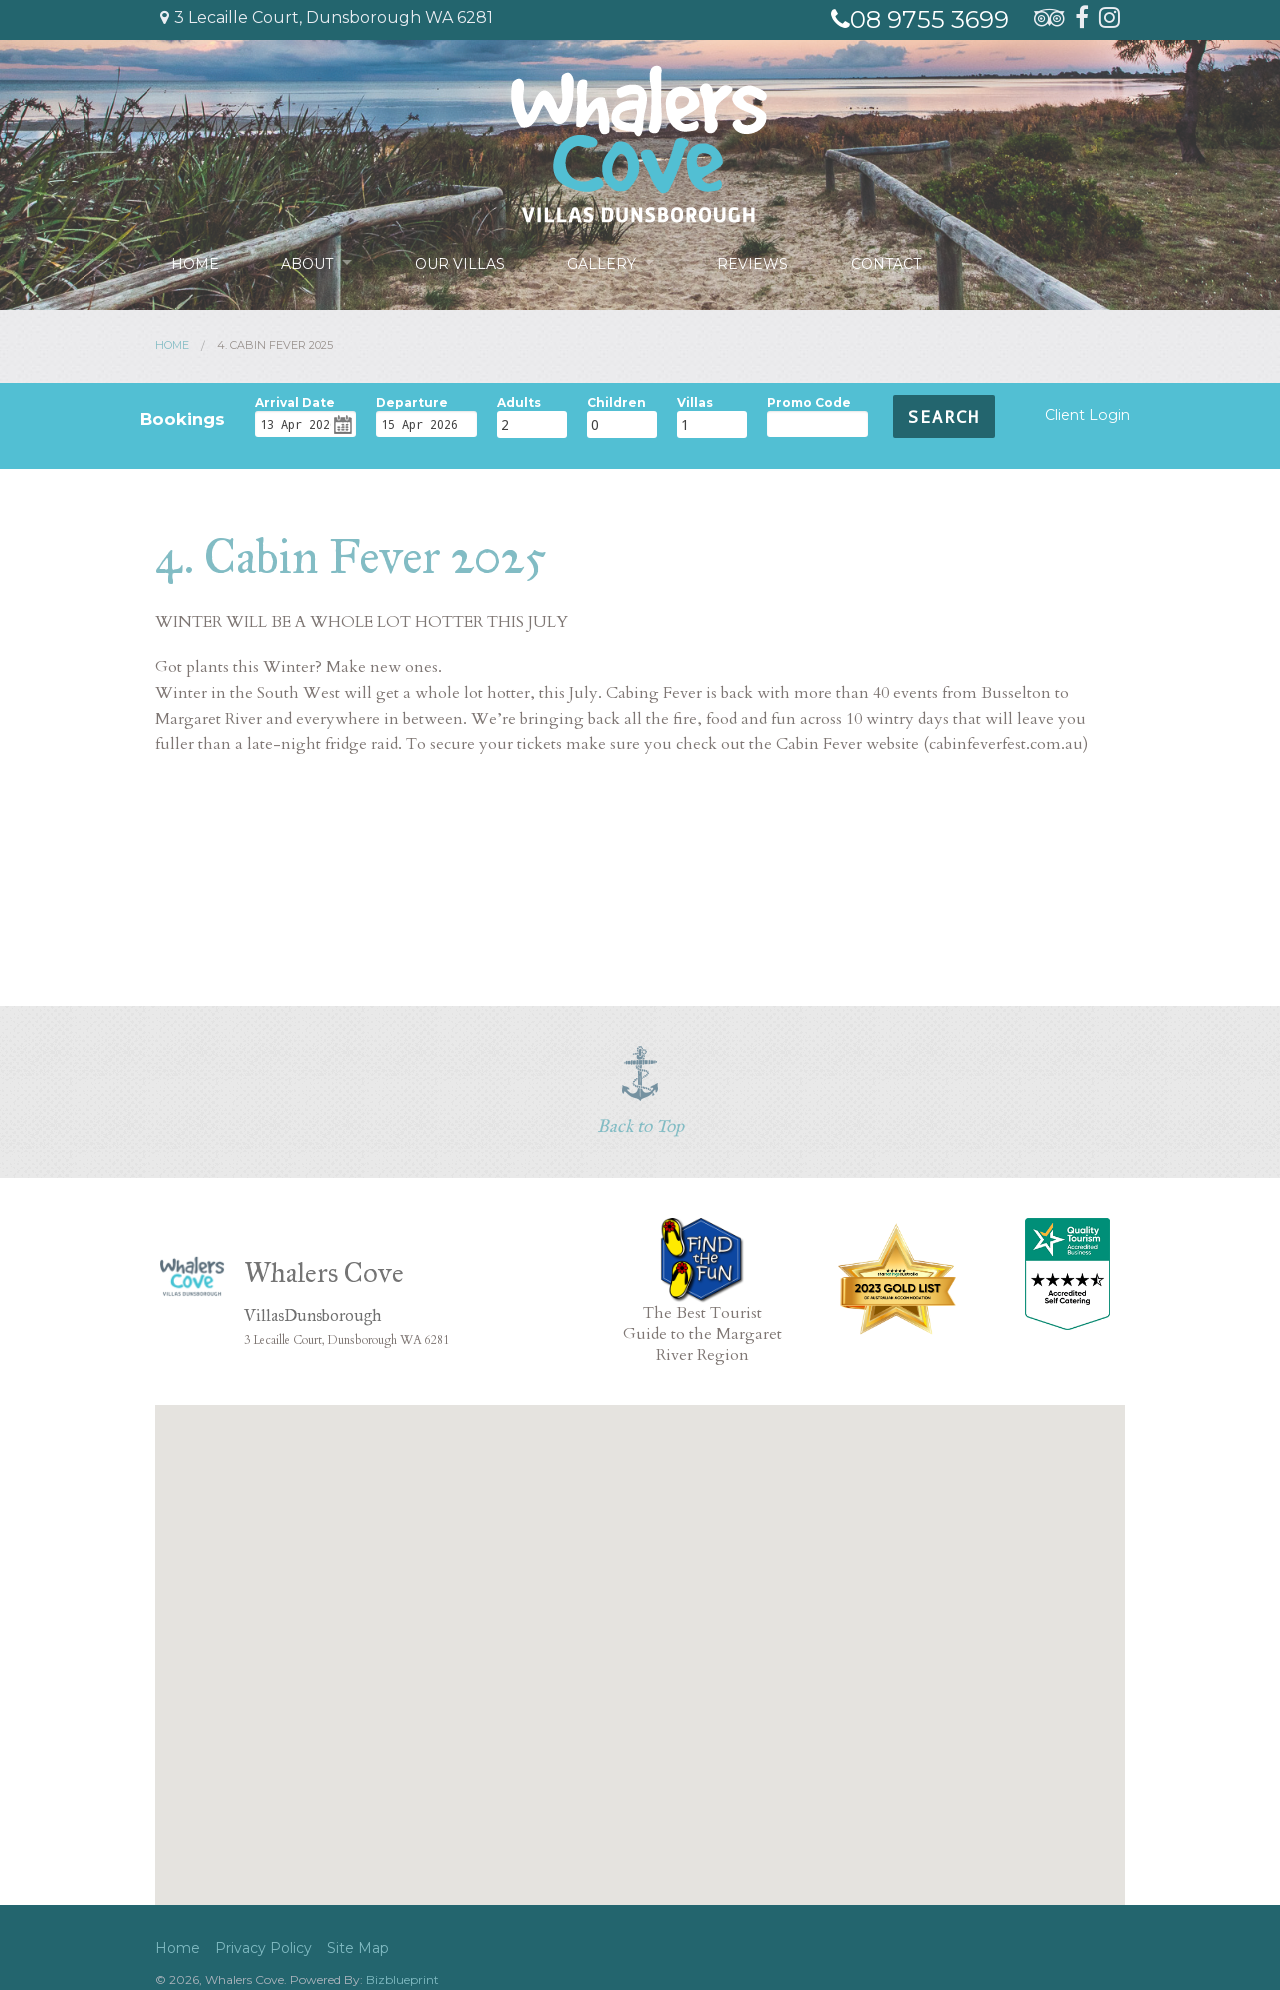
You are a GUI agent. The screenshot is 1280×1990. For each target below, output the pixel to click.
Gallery (602, 262)
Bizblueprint (402, 1979)
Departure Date (412, 400)
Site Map (358, 1948)
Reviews (755, 262)
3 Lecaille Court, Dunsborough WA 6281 (326, 17)
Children (616, 400)
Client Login (1087, 415)
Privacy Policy (263, 1948)
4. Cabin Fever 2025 (275, 345)
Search (944, 416)
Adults (519, 400)
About (307, 262)
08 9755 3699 (920, 19)
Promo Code (809, 400)
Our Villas (461, 262)
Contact (888, 262)
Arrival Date (295, 400)
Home (195, 262)
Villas (695, 400)
